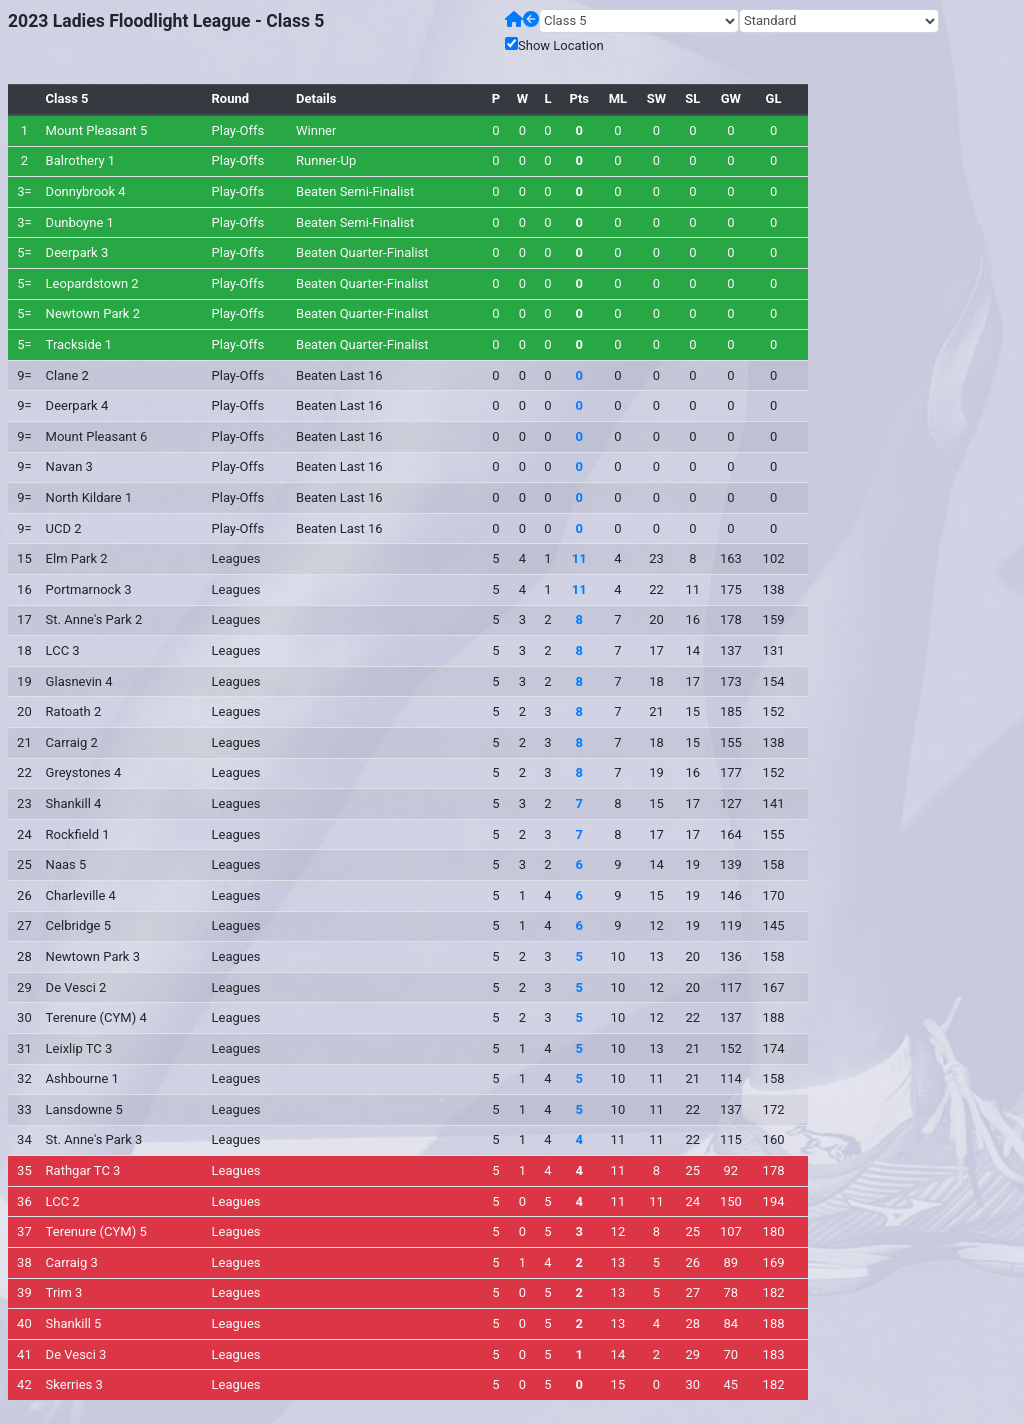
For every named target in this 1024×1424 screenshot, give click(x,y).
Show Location (561, 45)
